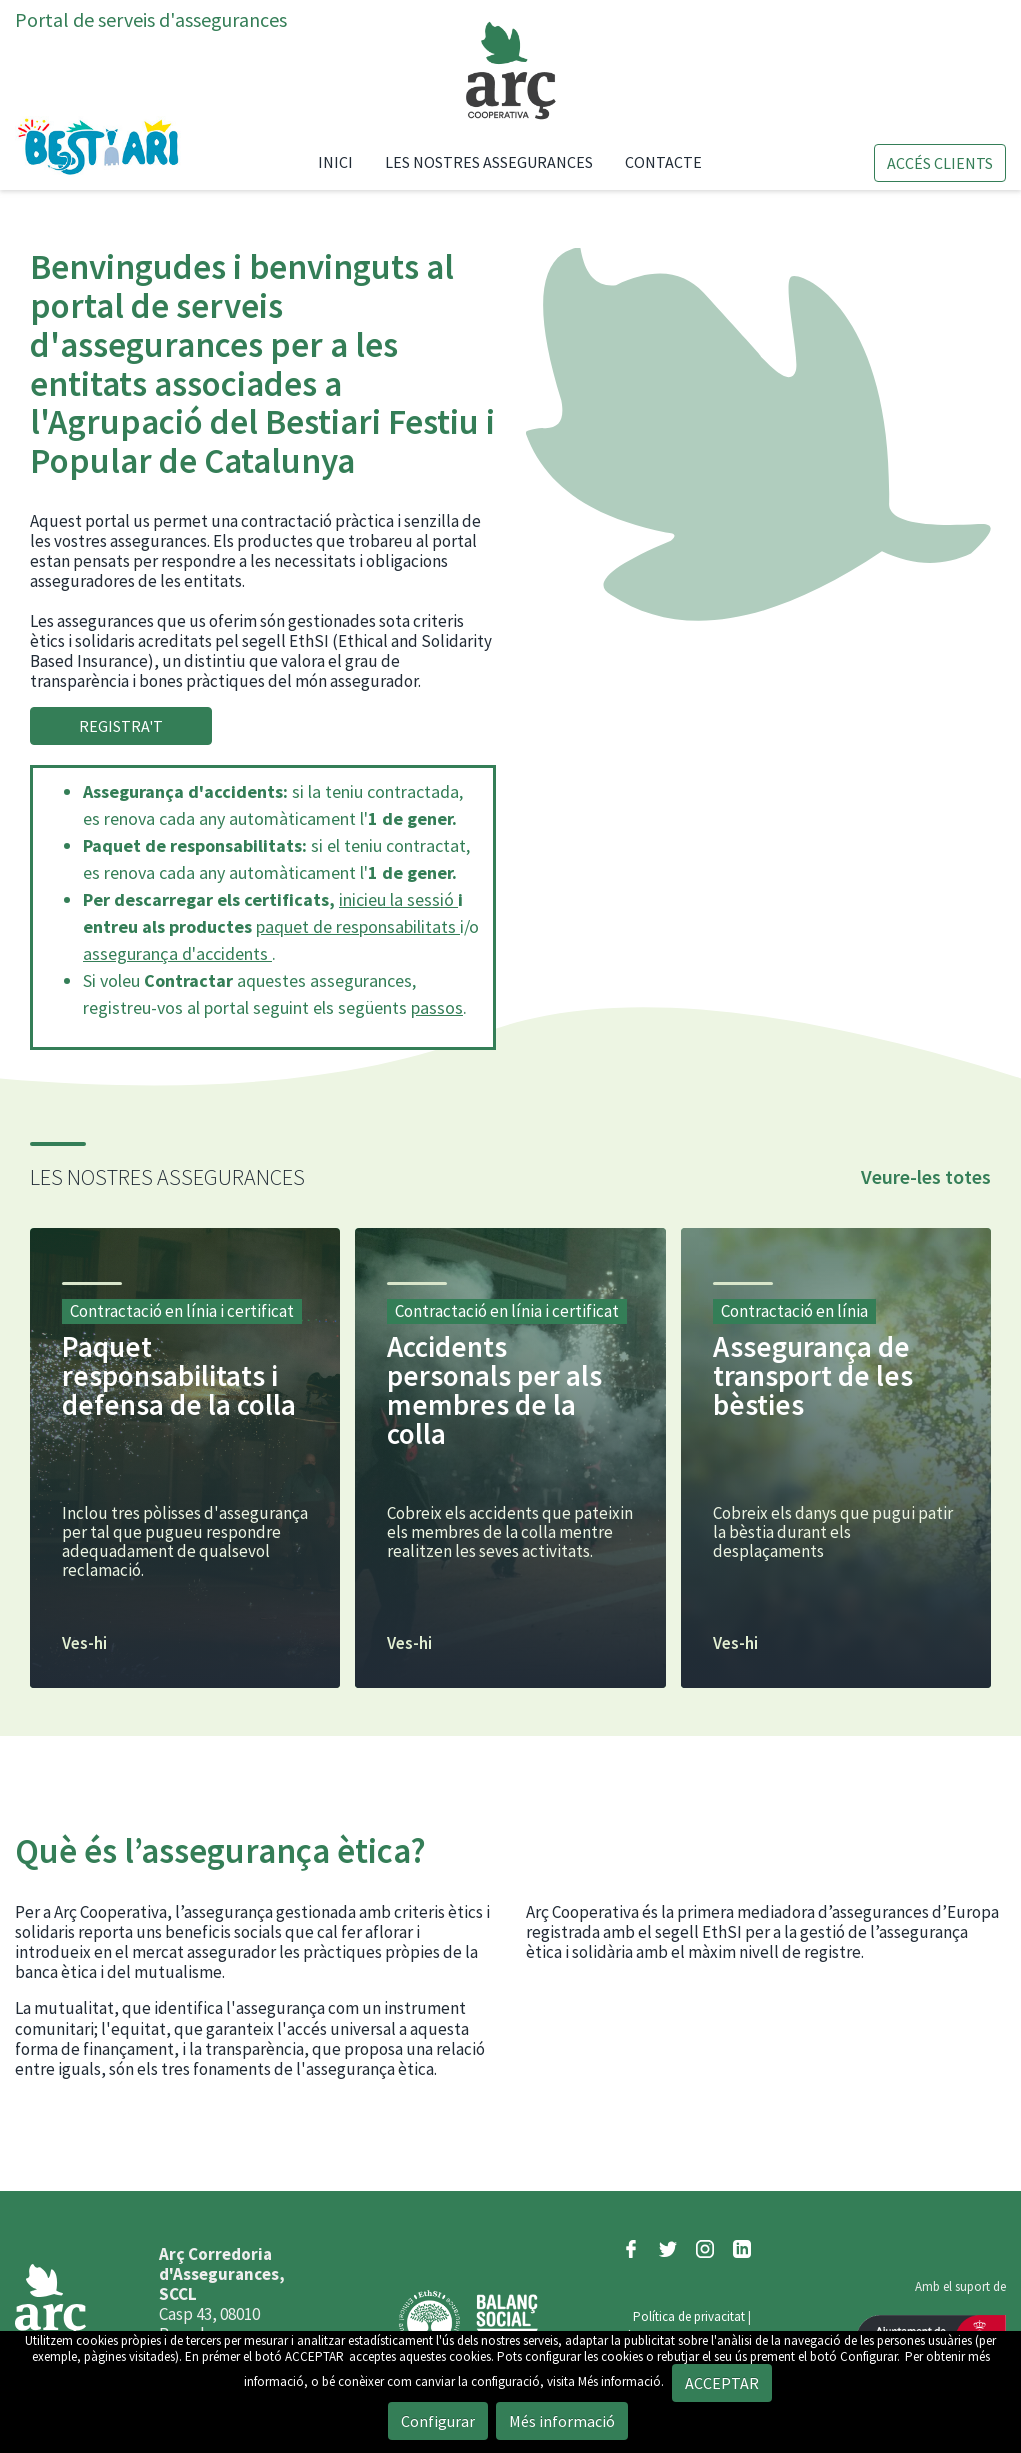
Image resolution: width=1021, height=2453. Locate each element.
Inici (343, 162)
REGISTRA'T (121, 726)
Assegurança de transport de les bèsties (813, 1375)
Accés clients (940, 163)
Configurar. (870, 2356)
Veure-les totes (926, 1176)
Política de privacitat (689, 2316)
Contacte (663, 162)
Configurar (438, 2421)
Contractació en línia (794, 1311)
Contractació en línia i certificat (182, 1311)
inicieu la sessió (398, 899)
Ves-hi (84, 1643)
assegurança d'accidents (177, 953)
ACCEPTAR (314, 2356)
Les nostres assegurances (489, 162)
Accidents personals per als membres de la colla (494, 1390)
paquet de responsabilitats (358, 926)
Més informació (562, 2421)
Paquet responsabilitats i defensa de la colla (179, 1375)
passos (437, 1007)
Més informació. (621, 2381)
